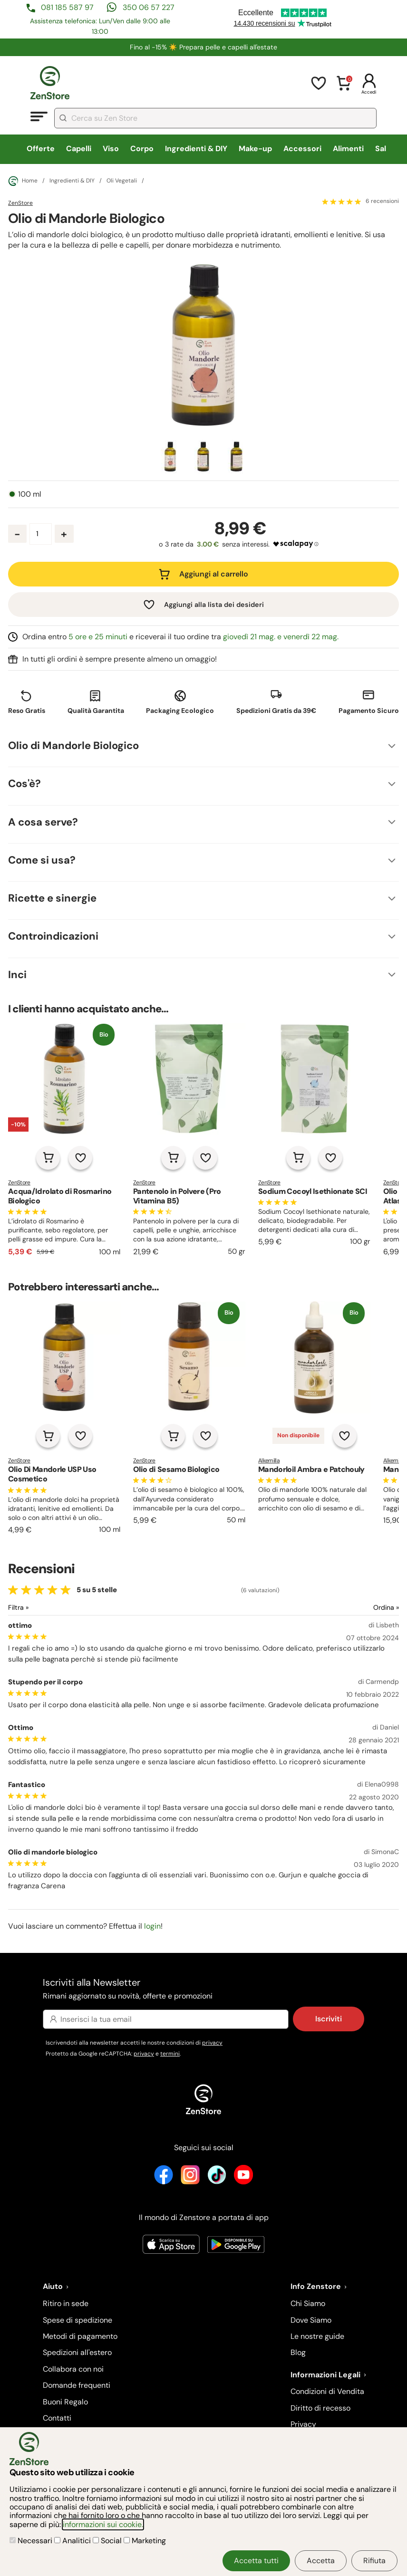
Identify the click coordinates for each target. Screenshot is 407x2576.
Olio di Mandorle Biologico (73, 745)
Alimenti (348, 149)
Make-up (255, 149)
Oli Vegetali (122, 181)
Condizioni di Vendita (327, 2391)
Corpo (142, 149)
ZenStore (20, 203)
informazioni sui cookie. (103, 2524)
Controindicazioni (53, 936)
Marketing (145, 2541)
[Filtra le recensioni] (43, 1608)
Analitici (73, 2541)
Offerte (41, 149)
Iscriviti (328, 2019)
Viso (111, 149)
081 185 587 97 (67, 7)
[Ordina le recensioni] (351, 1608)
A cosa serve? (43, 822)
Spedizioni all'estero (77, 2352)
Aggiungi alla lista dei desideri (214, 604)
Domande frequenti (76, 2385)
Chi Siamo (308, 2303)
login (152, 1926)
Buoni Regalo (65, 2402)
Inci (17, 974)
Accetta (321, 2561)
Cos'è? (24, 783)
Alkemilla (269, 1460)
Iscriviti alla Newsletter (203, 1989)
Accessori (302, 149)
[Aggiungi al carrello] (48, 1158)
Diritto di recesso (320, 2408)
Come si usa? (42, 860)
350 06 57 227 (148, 7)
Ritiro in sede (65, 2303)
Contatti (57, 2418)
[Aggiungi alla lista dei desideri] (80, 1158)
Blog (298, 2352)
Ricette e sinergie (52, 898)
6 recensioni (382, 201)
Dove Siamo (311, 2320)
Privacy (303, 2424)
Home (23, 181)
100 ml (29, 494)
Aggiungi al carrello (213, 574)
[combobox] (215, 118)
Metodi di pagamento (80, 2336)
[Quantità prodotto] (40, 534)
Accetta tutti (256, 2561)
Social (108, 2541)
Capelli (78, 149)
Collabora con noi (73, 2369)
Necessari (32, 2541)
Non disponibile (298, 1435)
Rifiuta (374, 2561)
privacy (212, 2043)
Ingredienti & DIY (196, 149)
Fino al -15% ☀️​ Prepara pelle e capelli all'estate (203, 47)
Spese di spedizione (77, 2320)
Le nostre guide (317, 2336)
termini (170, 2053)
